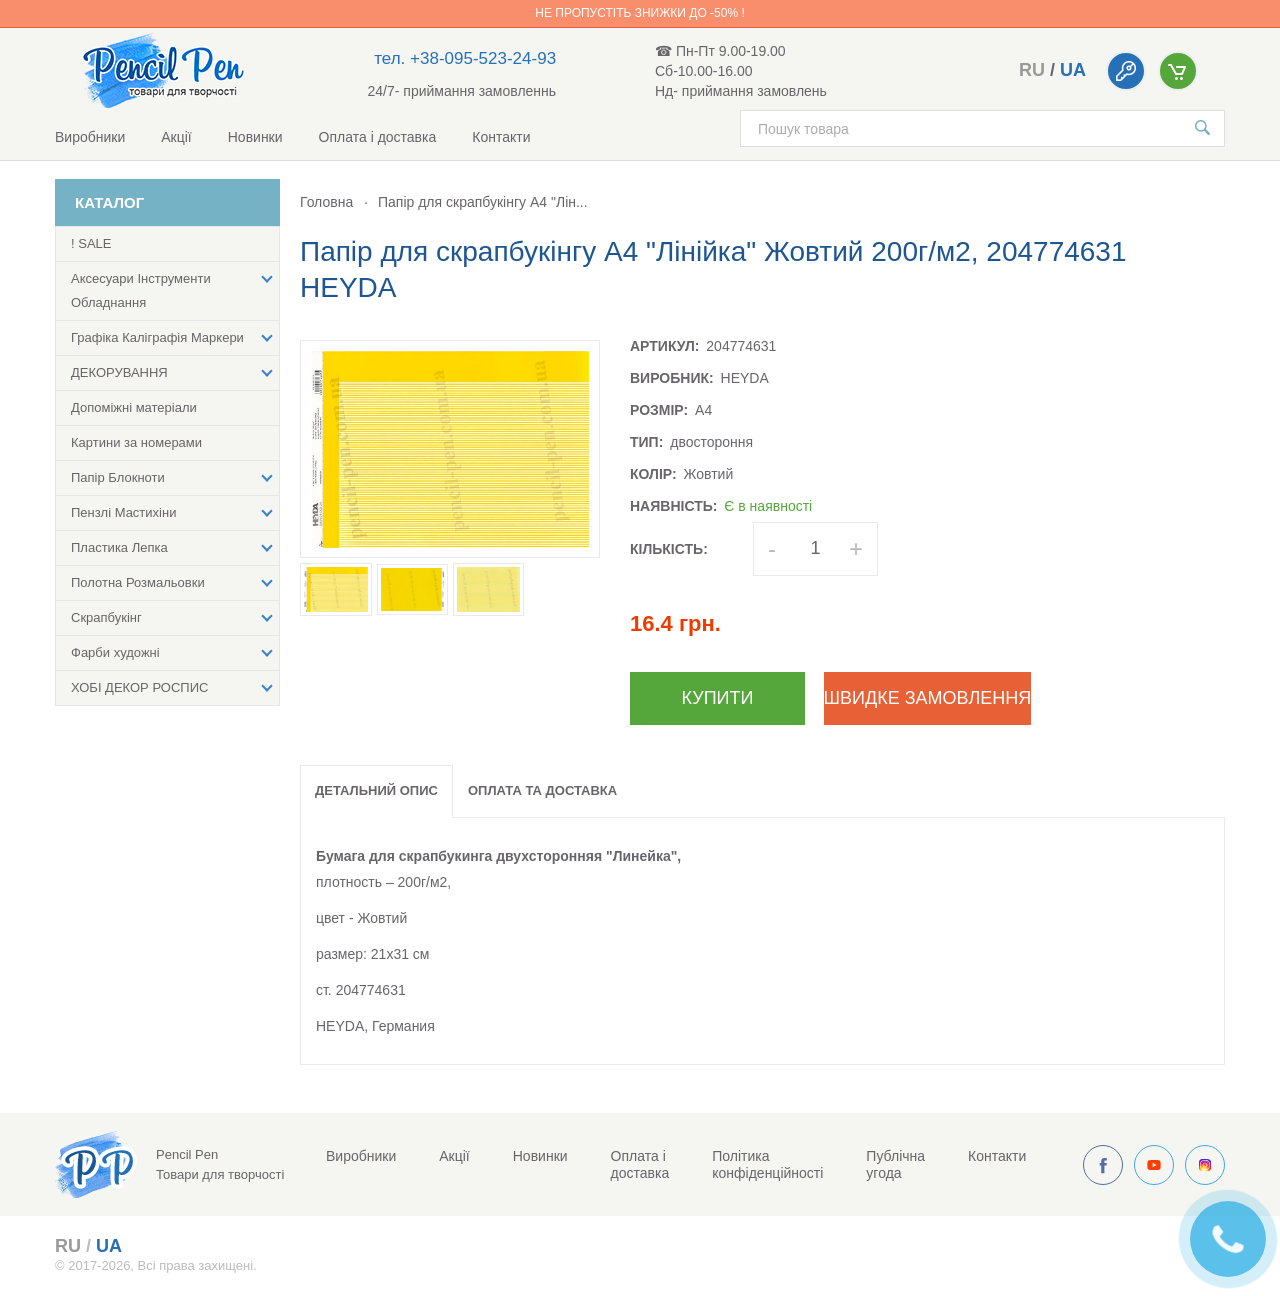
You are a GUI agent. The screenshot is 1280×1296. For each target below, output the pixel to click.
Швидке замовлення (927, 698)
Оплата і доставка (378, 137)
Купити (718, 698)
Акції (176, 137)
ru (1032, 70)
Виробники (90, 137)
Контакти (501, 137)
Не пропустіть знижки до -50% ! (639, 13)
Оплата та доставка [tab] (542, 790)
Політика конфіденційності (767, 1164)
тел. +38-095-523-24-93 (465, 58)
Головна (326, 202)
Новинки (255, 137)
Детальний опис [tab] (376, 790)
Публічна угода (895, 1164)
